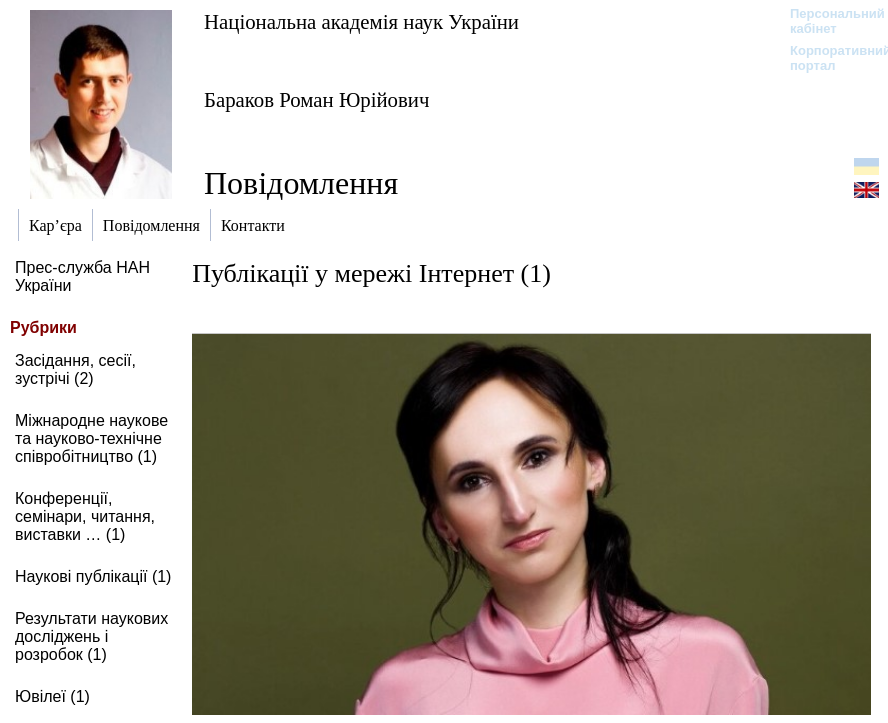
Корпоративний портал (827, 58)
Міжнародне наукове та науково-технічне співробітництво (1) (91, 438)
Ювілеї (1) (52, 696)
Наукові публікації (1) (93, 576)
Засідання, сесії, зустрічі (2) (75, 369)
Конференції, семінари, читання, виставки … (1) (85, 516)
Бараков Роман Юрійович (316, 99)
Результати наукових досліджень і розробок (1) (91, 636)
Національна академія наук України (361, 21)
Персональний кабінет (827, 21)
